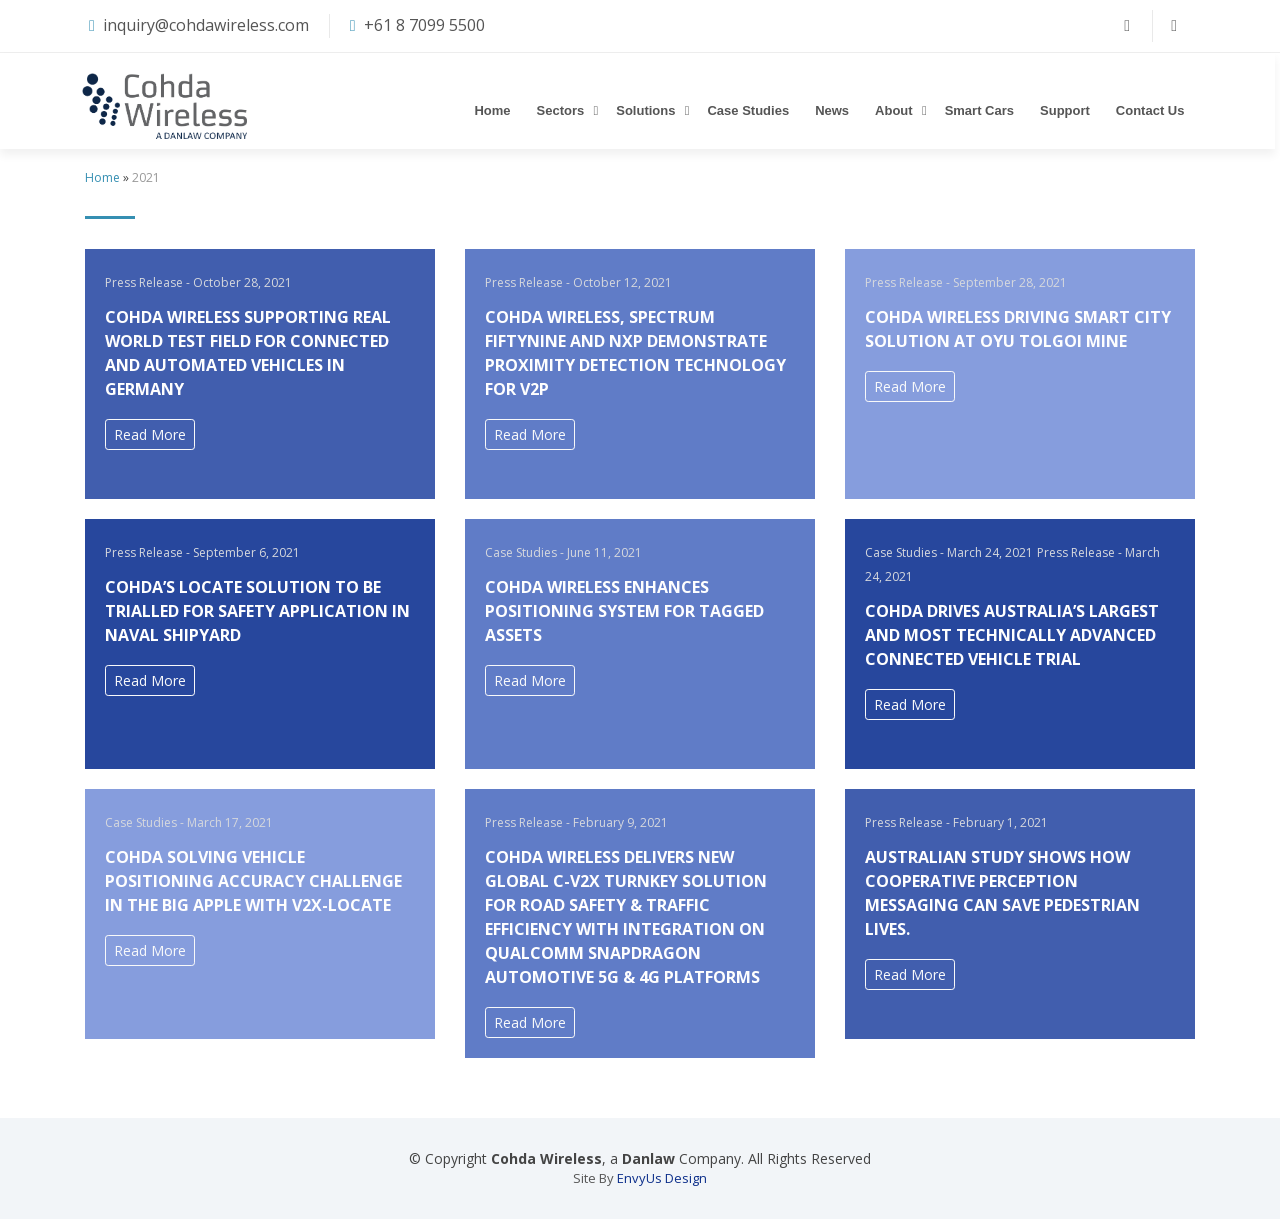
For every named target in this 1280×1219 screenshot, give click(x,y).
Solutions (648, 110)
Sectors (563, 110)
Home (495, 110)
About (897, 110)
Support (1068, 110)
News (835, 110)
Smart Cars (981, 110)
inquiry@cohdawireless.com (206, 25)
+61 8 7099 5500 (424, 25)
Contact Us (1152, 110)
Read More (150, 434)
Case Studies (751, 110)
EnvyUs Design (662, 1178)
